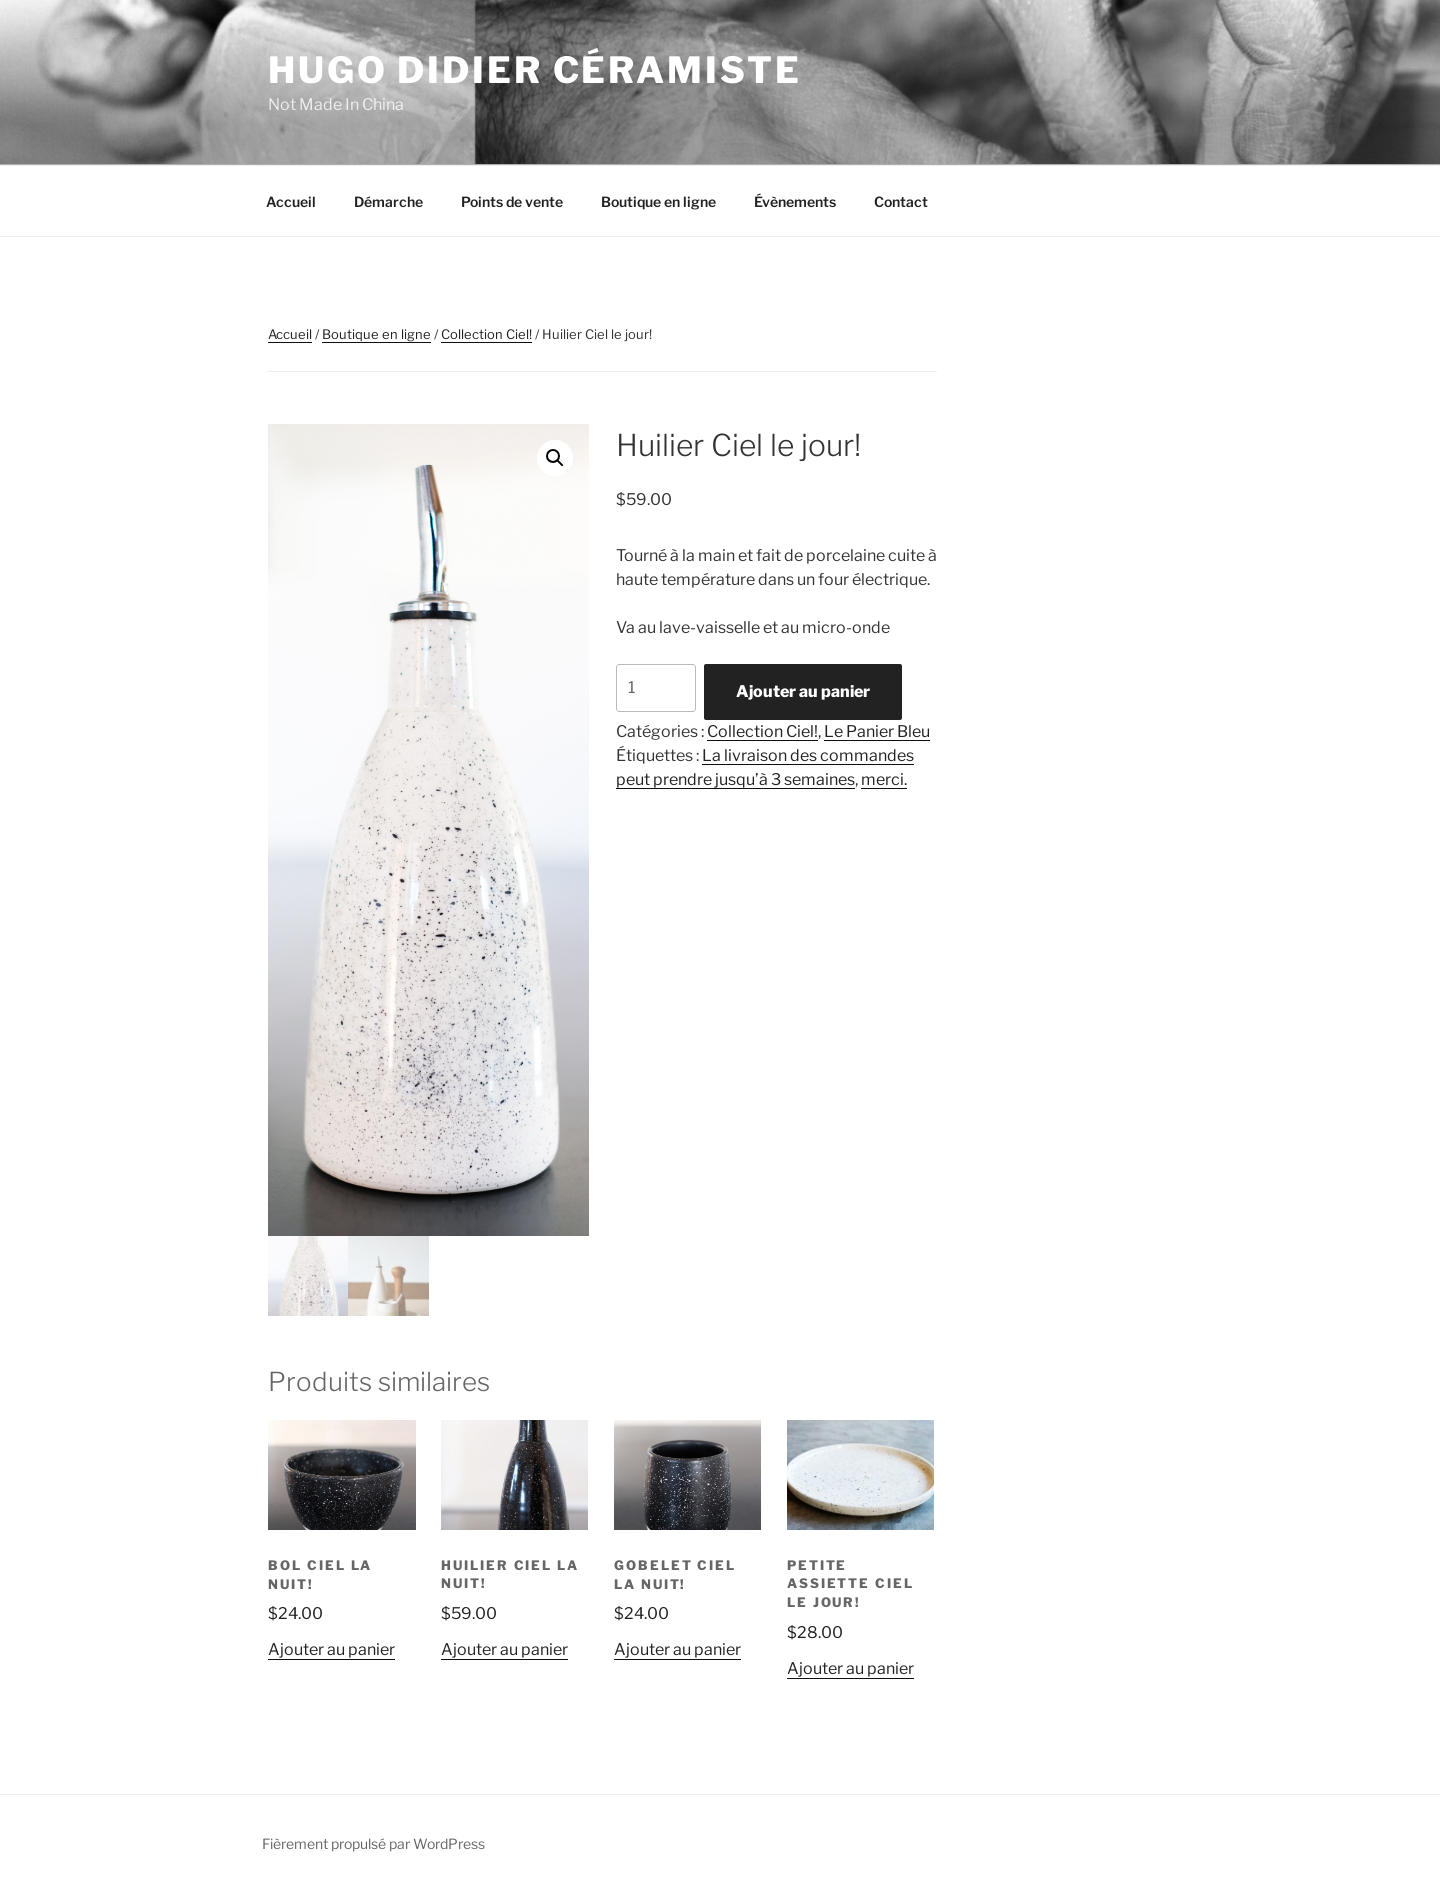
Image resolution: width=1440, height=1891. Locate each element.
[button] (555, 458)
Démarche (388, 201)
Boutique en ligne (658, 201)
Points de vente (512, 201)
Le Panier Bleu (877, 731)
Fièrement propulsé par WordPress (373, 1843)
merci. (884, 779)
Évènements (795, 201)
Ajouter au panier (803, 691)
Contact (901, 201)
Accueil (291, 201)
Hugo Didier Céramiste (534, 70)
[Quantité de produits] (656, 688)
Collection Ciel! (486, 334)
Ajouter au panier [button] (331, 1649)
